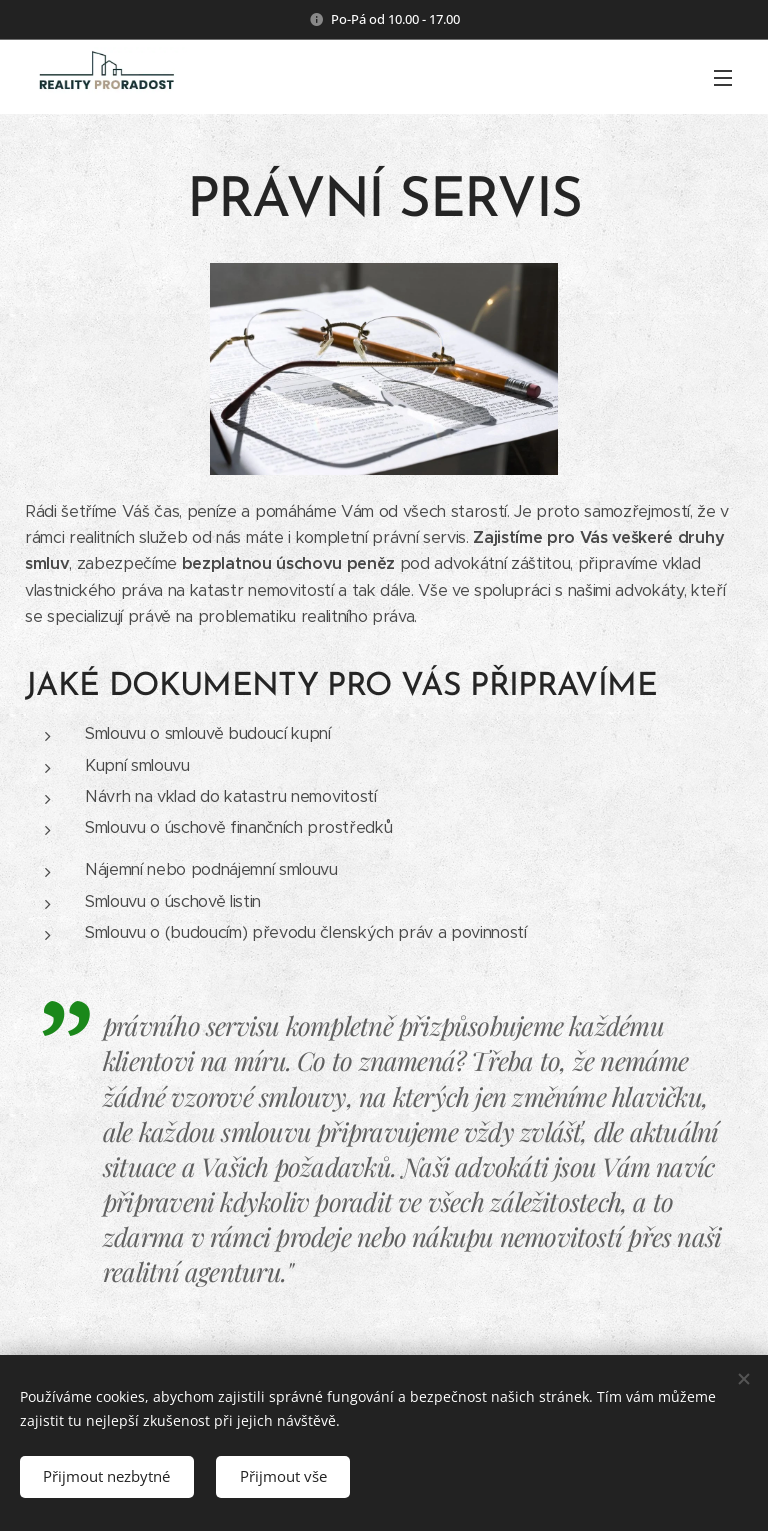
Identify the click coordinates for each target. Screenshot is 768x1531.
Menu (723, 78)
